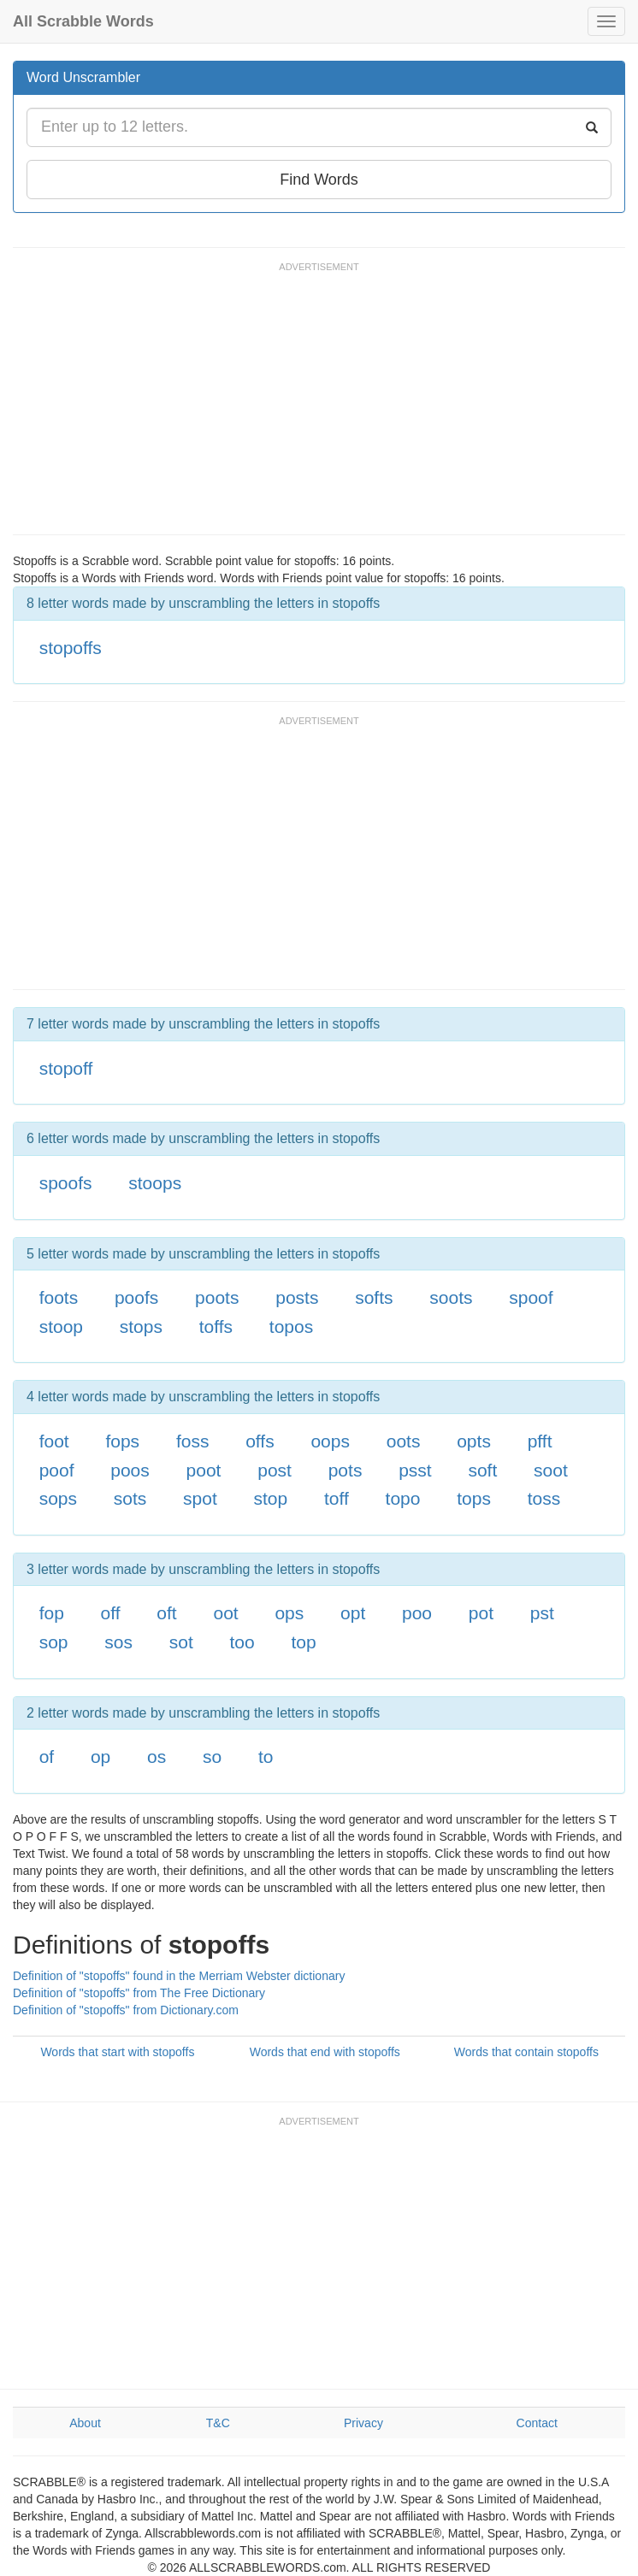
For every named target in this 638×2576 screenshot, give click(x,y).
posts (296, 1297)
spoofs (65, 1183)
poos (130, 1470)
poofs (136, 1297)
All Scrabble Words (83, 21)
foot (54, 1441)
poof (56, 1470)
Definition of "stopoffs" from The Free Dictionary (139, 1993)
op (100, 1756)
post (274, 1470)
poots (217, 1297)
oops (330, 1441)
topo (403, 1498)
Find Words (319, 179)
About (85, 2423)
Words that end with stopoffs (325, 2052)
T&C (218, 2423)
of (47, 1756)
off (111, 1613)
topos (291, 1326)
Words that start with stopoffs (117, 2052)
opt (352, 1613)
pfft (540, 1441)
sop (53, 1642)
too (241, 1642)
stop (271, 1498)
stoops (154, 1183)
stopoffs (70, 647)
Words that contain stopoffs (526, 2052)
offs (259, 1441)
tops (474, 1498)
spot (200, 1498)
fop (51, 1613)
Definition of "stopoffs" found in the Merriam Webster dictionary (179, 1976)
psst (415, 1470)
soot (551, 1470)
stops (141, 1326)
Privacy (363, 2423)
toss (544, 1498)
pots (345, 1470)
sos (118, 1642)
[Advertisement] (324, 406)
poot (204, 1470)
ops (289, 1613)
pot (481, 1613)
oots (404, 1441)
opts (474, 1441)
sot (181, 1642)
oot (225, 1613)
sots (130, 1498)
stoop (61, 1326)
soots (450, 1297)
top (303, 1642)
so (212, 1756)
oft (166, 1613)
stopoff (66, 1068)
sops (58, 1498)
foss (193, 1441)
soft (482, 1470)
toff (336, 1498)
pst (542, 1613)
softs (374, 1297)
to (266, 1756)
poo (417, 1613)
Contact (537, 2423)
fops (122, 1441)
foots (59, 1297)
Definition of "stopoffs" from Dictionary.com (126, 2010)
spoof (530, 1297)
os (156, 1756)
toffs (216, 1326)
